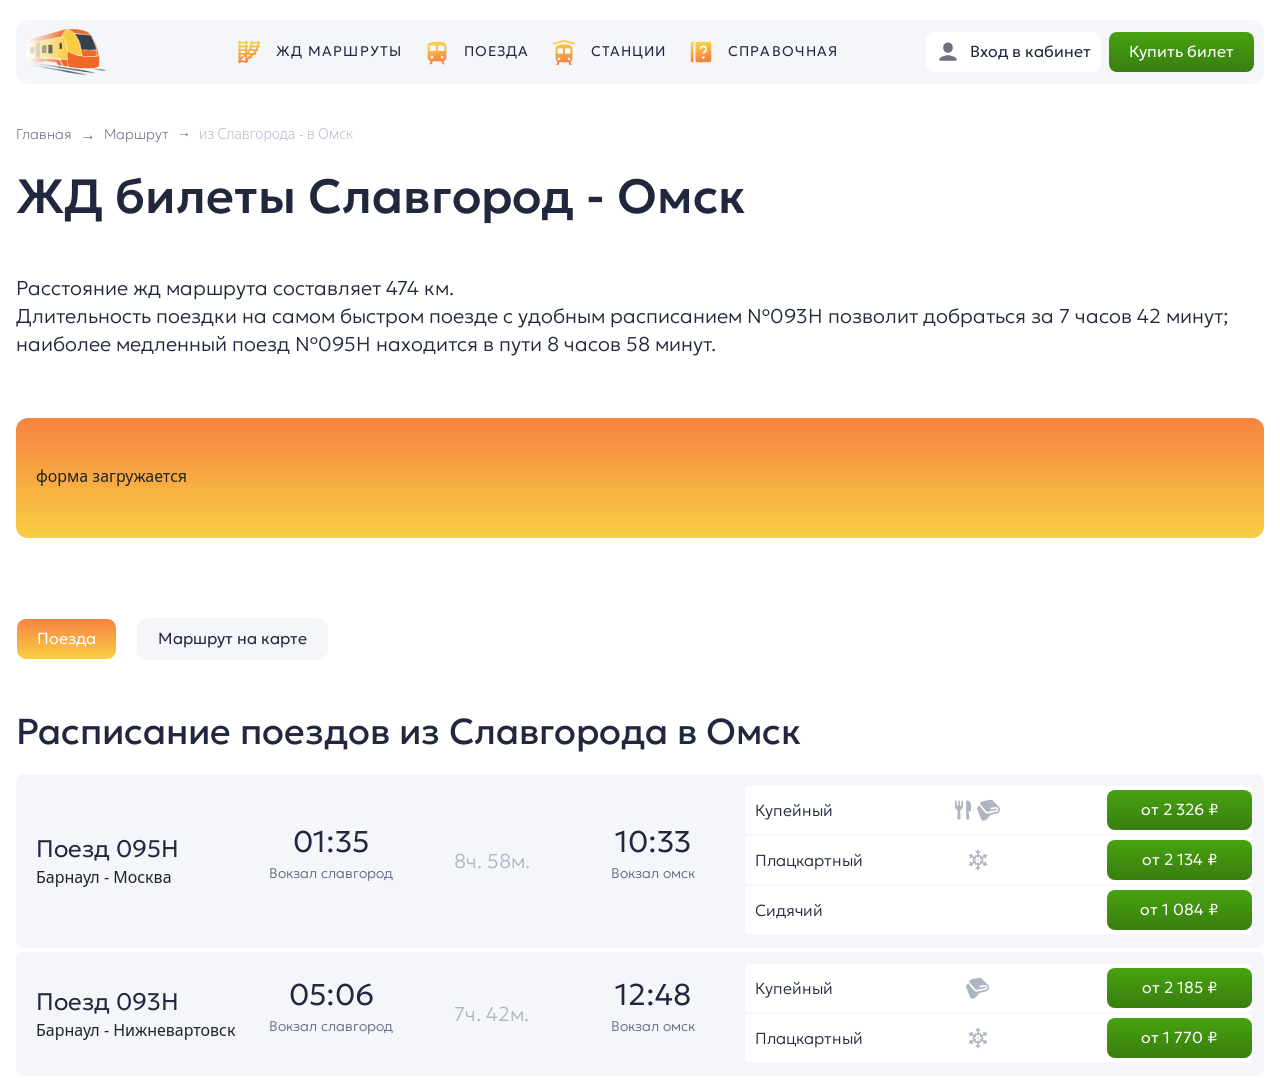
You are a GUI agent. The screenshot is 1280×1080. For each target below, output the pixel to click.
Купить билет (1181, 51)
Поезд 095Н (107, 849)
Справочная (783, 51)
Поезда (497, 51)
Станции (629, 51)
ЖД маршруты (339, 51)
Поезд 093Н (107, 1002)
